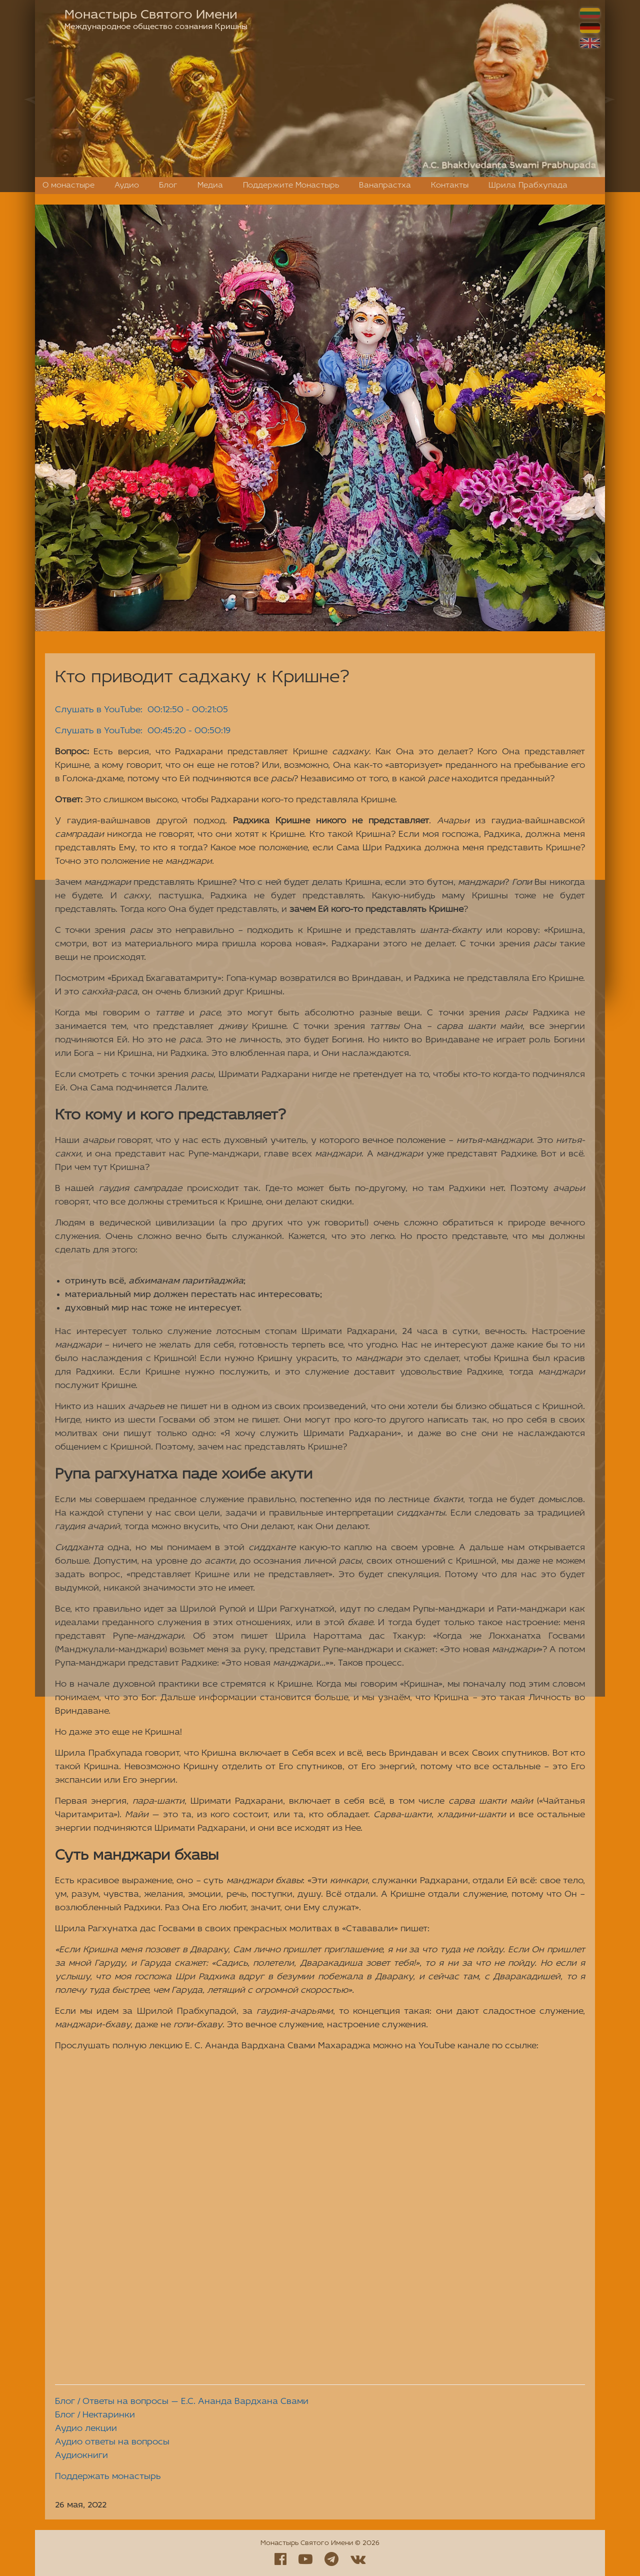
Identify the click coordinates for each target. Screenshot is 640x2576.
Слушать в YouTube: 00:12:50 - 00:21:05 (141, 710)
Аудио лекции (86, 2428)
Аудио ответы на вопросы (112, 2442)
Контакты (449, 186)
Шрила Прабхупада (528, 186)
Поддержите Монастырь (291, 186)
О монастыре (68, 186)
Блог (168, 186)
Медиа (210, 186)
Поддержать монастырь (108, 2476)
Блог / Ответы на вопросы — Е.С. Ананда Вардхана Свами (181, 2401)
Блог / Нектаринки (95, 2415)
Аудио (126, 186)
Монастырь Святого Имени (151, 15)
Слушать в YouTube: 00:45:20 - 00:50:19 (142, 731)
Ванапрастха (385, 186)
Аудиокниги (81, 2455)
